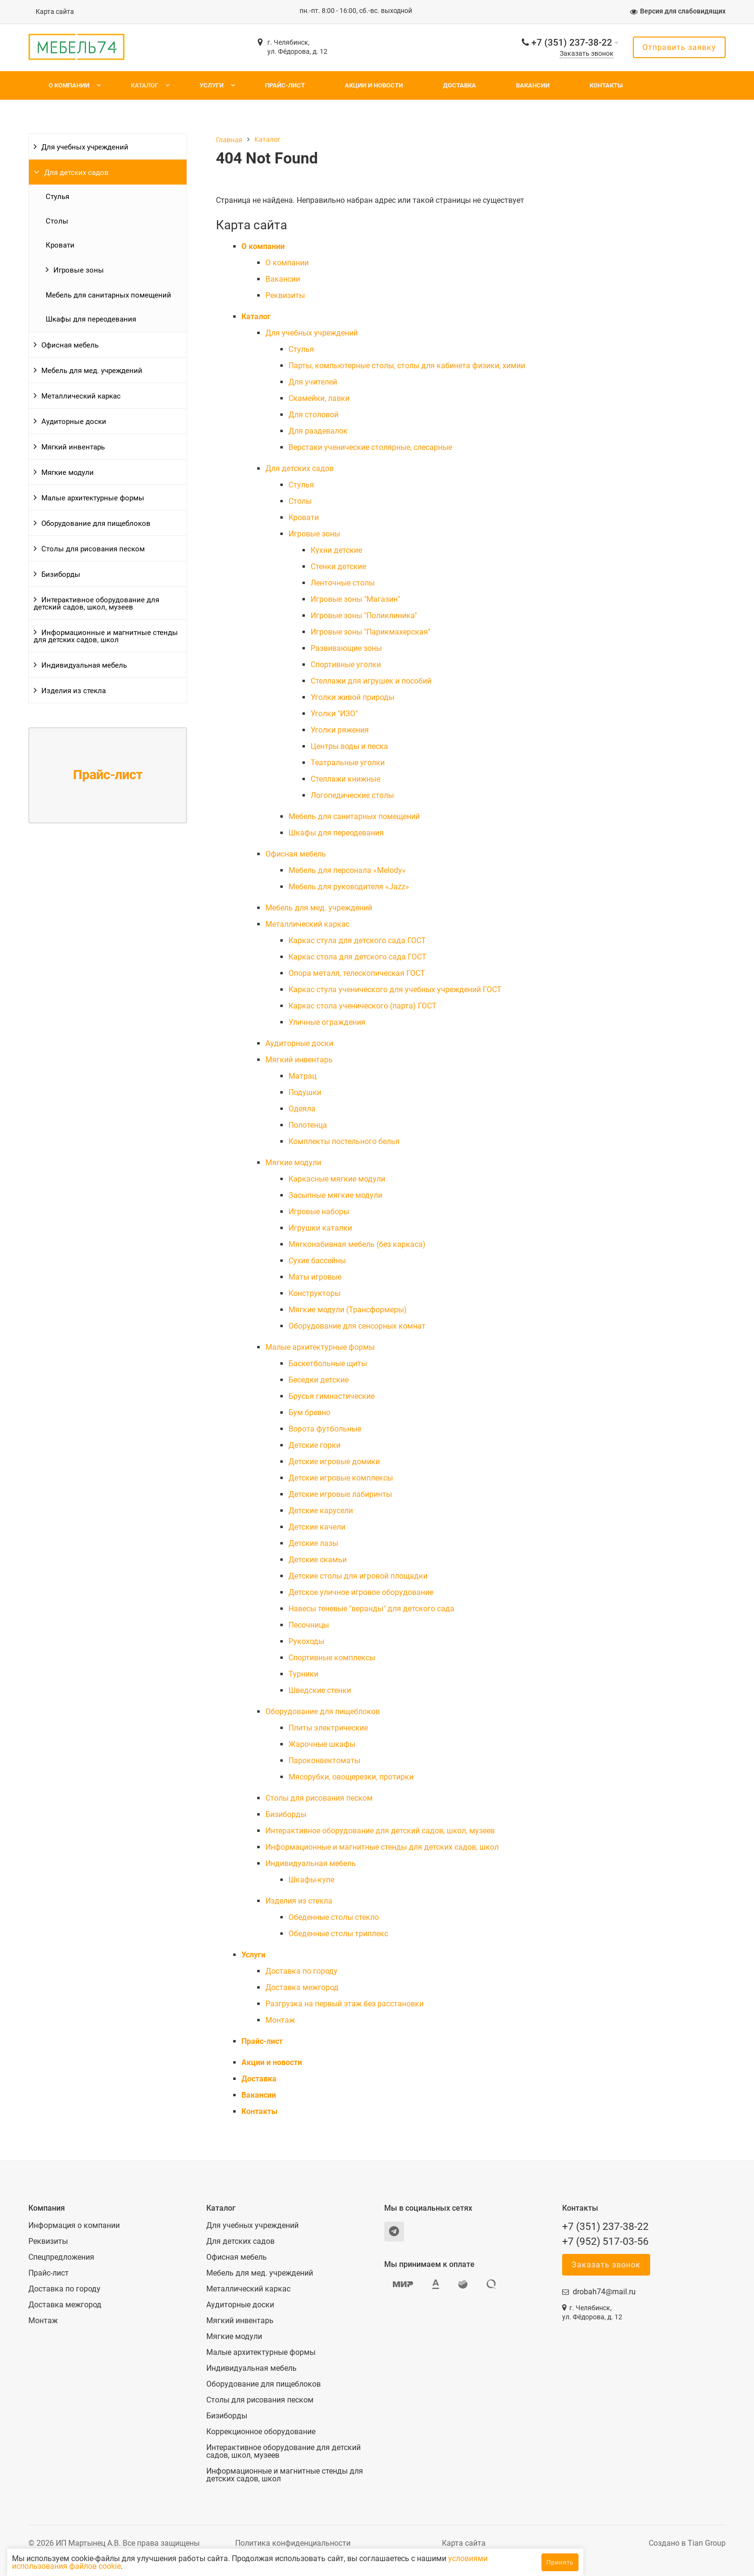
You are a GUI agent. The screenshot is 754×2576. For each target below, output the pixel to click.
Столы (57, 221)
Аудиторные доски (73, 421)
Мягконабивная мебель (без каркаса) (357, 1244)
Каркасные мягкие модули (337, 1178)
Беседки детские (319, 1379)
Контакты (606, 85)
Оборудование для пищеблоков (96, 523)
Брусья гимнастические (332, 1396)
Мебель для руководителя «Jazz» (349, 886)
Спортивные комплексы (332, 1657)
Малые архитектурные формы (92, 498)
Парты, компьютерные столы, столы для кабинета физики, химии (407, 365)
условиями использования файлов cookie (138, 2566)
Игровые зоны (78, 270)
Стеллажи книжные (345, 779)
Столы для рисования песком (93, 549)
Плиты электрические (328, 1727)
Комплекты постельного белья (344, 1141)
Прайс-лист (285, 85)
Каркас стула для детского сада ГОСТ (357, 940)
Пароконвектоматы (324, 1760)
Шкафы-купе (311, 1879)
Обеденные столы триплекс (338, 1933)
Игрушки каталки (320, 1227)
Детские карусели (321, 1510)
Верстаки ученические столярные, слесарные (370, 447)
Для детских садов (76, 172)
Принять (560, 2562)
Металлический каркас (81, 396)
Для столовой (314, 414)
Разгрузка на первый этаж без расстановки (344, 2003)
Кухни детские (336, 550)
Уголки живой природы (352, 697)
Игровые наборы (319, 1211)
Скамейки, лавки (319, 398)
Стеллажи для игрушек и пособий (371, 680)
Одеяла (302, 1108)
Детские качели (317, 1526)
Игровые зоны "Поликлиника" (364, 615)
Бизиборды (60, 574)
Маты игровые (315, 1277)
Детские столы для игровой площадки (358, 1575)
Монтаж (280, 2020)
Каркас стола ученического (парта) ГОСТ (363, 1005)
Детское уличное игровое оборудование (361, 1592)
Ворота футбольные (325, 1428)
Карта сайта (55, 12)
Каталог (144, 85)
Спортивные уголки (346, 664)
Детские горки (314, 1445)
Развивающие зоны (346, 648)
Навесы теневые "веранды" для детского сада (371, 1608)
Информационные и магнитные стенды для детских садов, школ (106, 636)
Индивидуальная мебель (84, 665)
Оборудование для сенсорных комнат (357, 1326)
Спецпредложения (61, 2257)
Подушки (305, 1092)
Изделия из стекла (73, 690)
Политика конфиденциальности (293, 2543)
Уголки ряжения (340, 729)
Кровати (60, 245)
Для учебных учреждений (84, 147)
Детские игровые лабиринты (340, 1494)
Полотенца (308, 1125)
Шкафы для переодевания (91, 319)
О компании (69, 85)
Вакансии (533, 85)
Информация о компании (74, 2225)
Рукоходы (306, 1641)
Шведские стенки (320, 1690)
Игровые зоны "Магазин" (355, 599)
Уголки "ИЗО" (334, 713)
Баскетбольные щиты (328, 1363)
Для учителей (313, 381)
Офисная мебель (70, 345)
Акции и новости (374, 85)
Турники (303, 1674)
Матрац (302, 1076)
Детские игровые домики (334, 1461)
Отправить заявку (679, 47)
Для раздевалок (318, 431)
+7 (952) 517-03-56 (605, 2241)
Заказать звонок (587, 54)
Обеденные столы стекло (334, 1917)
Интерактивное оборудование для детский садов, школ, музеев (96, 603)
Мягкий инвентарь (73, 447)
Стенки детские (338, 566)
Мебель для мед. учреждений (91, 370)
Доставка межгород (302, 1987)
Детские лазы (313, 1543)
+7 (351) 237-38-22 (571, 42)
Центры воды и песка (349, 746)
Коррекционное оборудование (260, 2432)
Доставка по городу (301, 1971)
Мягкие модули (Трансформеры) (348, 1309)
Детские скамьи (318, 1559)
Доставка (459, 85)
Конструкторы (314, 1293)
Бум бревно (309, 1412)
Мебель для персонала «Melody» (347, 870)
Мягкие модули (67, 472)
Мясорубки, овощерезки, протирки (351, 1776)
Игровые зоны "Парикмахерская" (370, 631)
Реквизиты (285, 295)
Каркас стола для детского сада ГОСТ (358, 956)
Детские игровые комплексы (341, 1477)
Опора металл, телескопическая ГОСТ (357, 973)
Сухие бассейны (317, 1260)
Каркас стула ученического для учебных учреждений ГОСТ (395, 989)
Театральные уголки (348, 762)
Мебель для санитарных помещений (108, 295)
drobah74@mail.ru (604, 2291)
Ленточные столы (343, 582)
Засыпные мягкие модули (335, 1195)
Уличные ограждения (327, 1022)
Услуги (212, 85)
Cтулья (57, 196)
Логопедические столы (352, 795)
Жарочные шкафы (322, 1744)
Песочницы (309, 1625)
